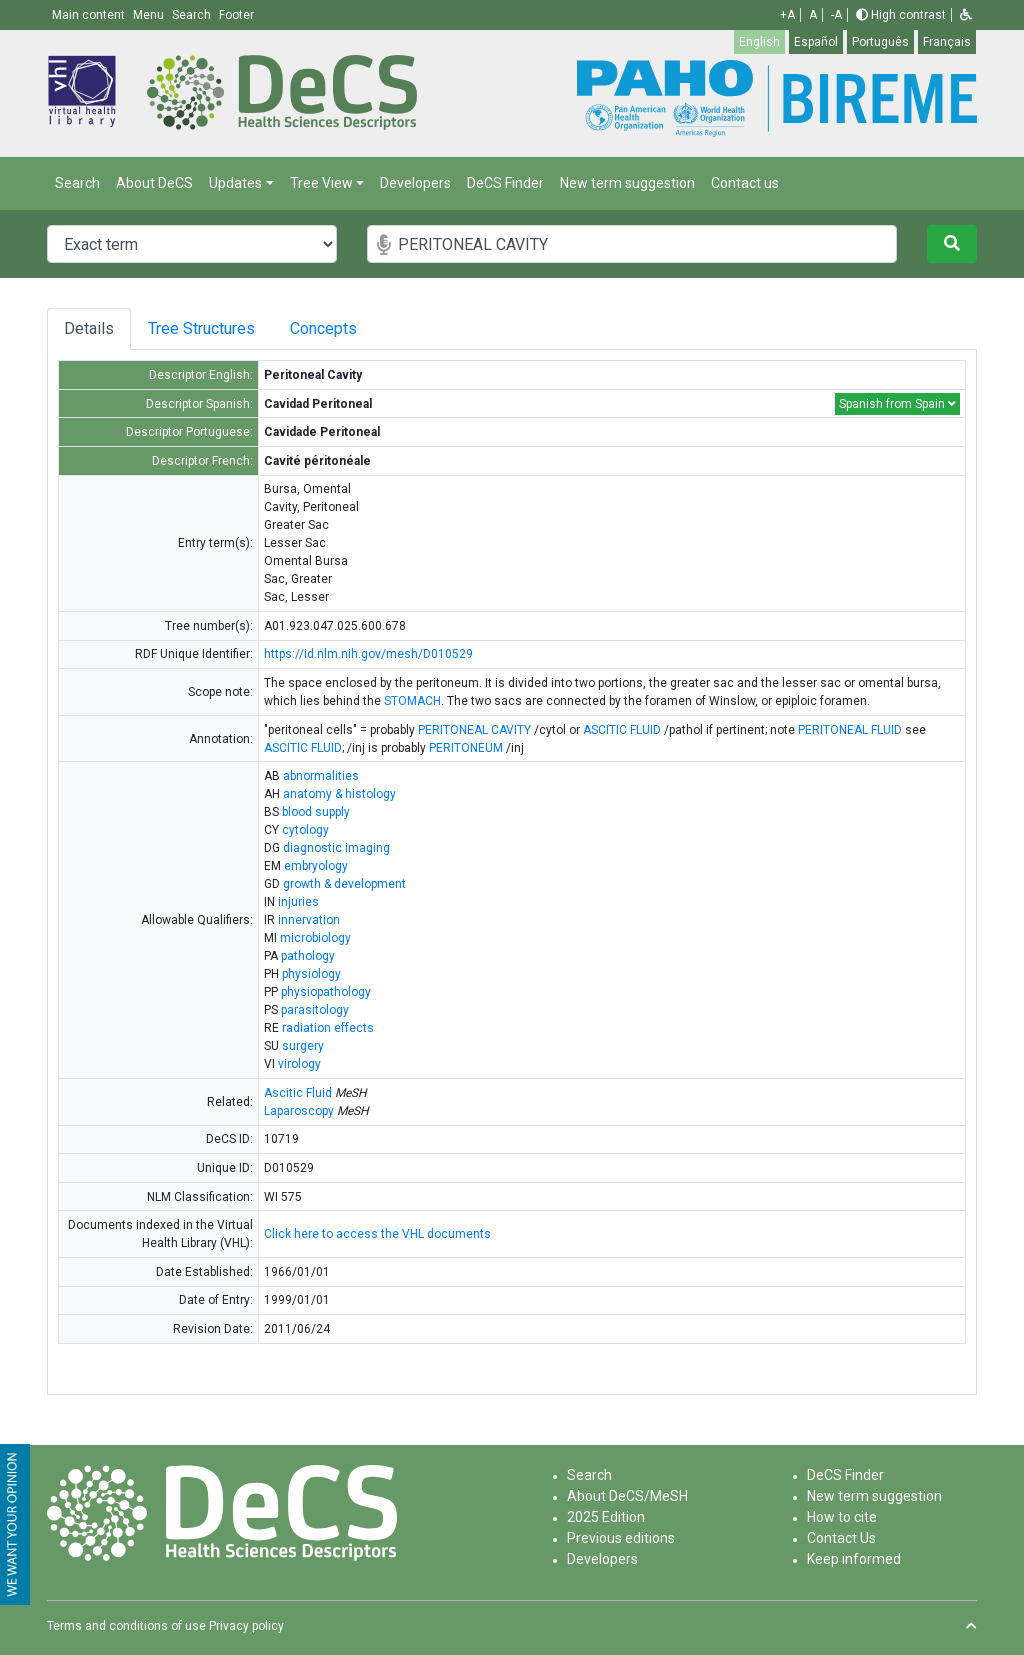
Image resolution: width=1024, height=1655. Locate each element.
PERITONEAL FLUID (850, 730)
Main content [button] (90, 15)
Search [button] (193, 15)
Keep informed (854, 1559)
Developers (415, 183)
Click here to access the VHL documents (377, 1234)
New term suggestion (627, 183)
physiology (311, 974)
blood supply (316, 812)
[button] (966, 15)
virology (299, 1064)
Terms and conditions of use (126, 1626)
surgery (303, 1046)
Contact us (745, 183)
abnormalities (321, 776)
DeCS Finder (505, 183)
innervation (309, 920)
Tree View (321, 183)
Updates (235, 183)
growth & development (344, 884)
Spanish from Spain (897, 404)
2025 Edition (606, 1517)
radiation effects (328, 1028)
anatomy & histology (339, 794)
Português (880, 42)
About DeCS (154, 183)
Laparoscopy (299, 1111)
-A (836, 15)
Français (947, 42)
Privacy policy (246, 1626)
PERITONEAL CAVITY (474, 730)
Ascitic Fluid (298, 1093)
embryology (316, 866)
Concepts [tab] (346, 328)
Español (816, 42)
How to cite (842, 1517)
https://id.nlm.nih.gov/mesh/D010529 (368, 654)
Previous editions (621, 1538)
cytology (305, 830)
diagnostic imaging (336, 848)
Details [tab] (89, 328)
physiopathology (326, 992)
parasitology (315, 1010)
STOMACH (412, 701)
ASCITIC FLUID (622, 730)
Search (77, 183)
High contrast (901, 15)
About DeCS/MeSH (627, 1496)
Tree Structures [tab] (207, 328)
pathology (308, 956)
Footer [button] (236, 15)
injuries (298, 902)
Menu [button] (150, 15)
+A (787, 15)
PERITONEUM (466, 748)
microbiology (315, 938)
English (759, 42)
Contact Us (841, 1538)
